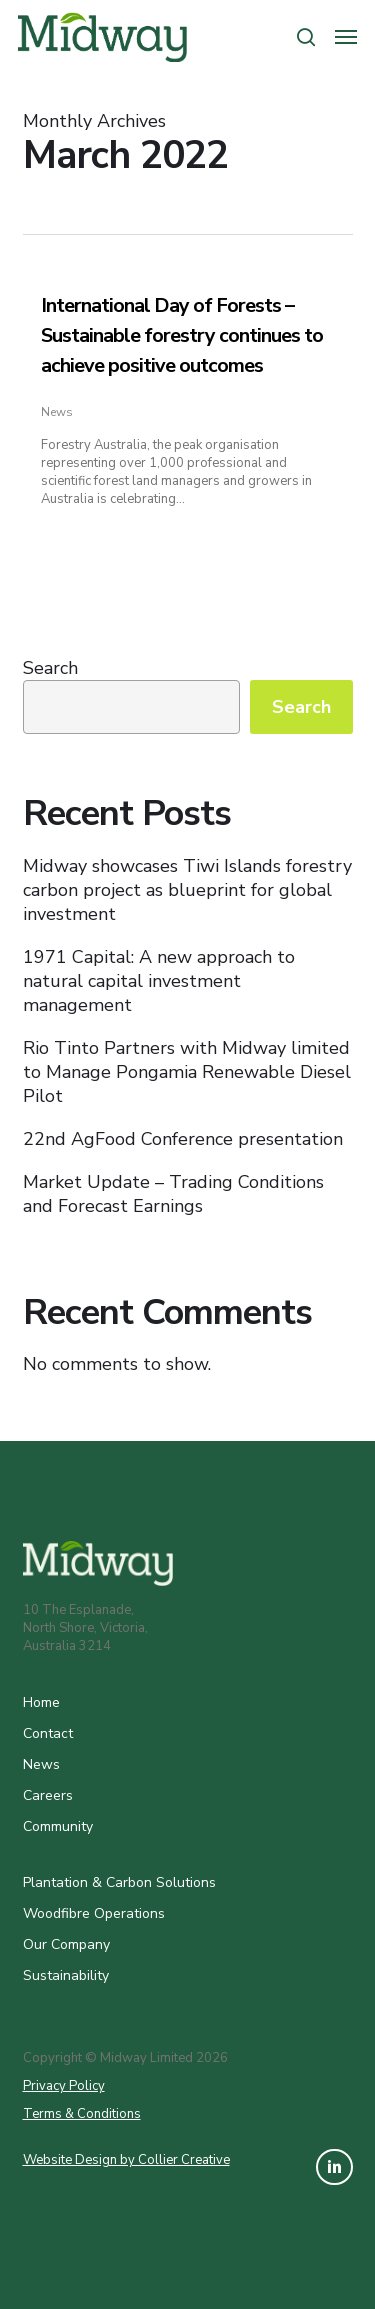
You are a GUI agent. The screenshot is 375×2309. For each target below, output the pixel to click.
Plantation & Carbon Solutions (119, 1882)
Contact (48, 1733)
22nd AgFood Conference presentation (183, 1139)
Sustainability (66, 1975)
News (57, 412)
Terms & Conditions (82, 2114)
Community (58, 1826)
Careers (48, 1795)
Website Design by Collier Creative (126, 2160)
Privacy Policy (64, 2086)
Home (41, 1702)
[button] (346, 37)
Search (50, 668)
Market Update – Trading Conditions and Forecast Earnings (173, 1194)
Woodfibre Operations (94, 1913)
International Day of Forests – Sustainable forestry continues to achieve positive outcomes (182, 335)
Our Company (66, 1944)
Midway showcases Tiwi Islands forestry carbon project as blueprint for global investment (187, 890)
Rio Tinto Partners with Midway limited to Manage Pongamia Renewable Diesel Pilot (187, 1072)
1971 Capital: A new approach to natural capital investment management (159, 981)
